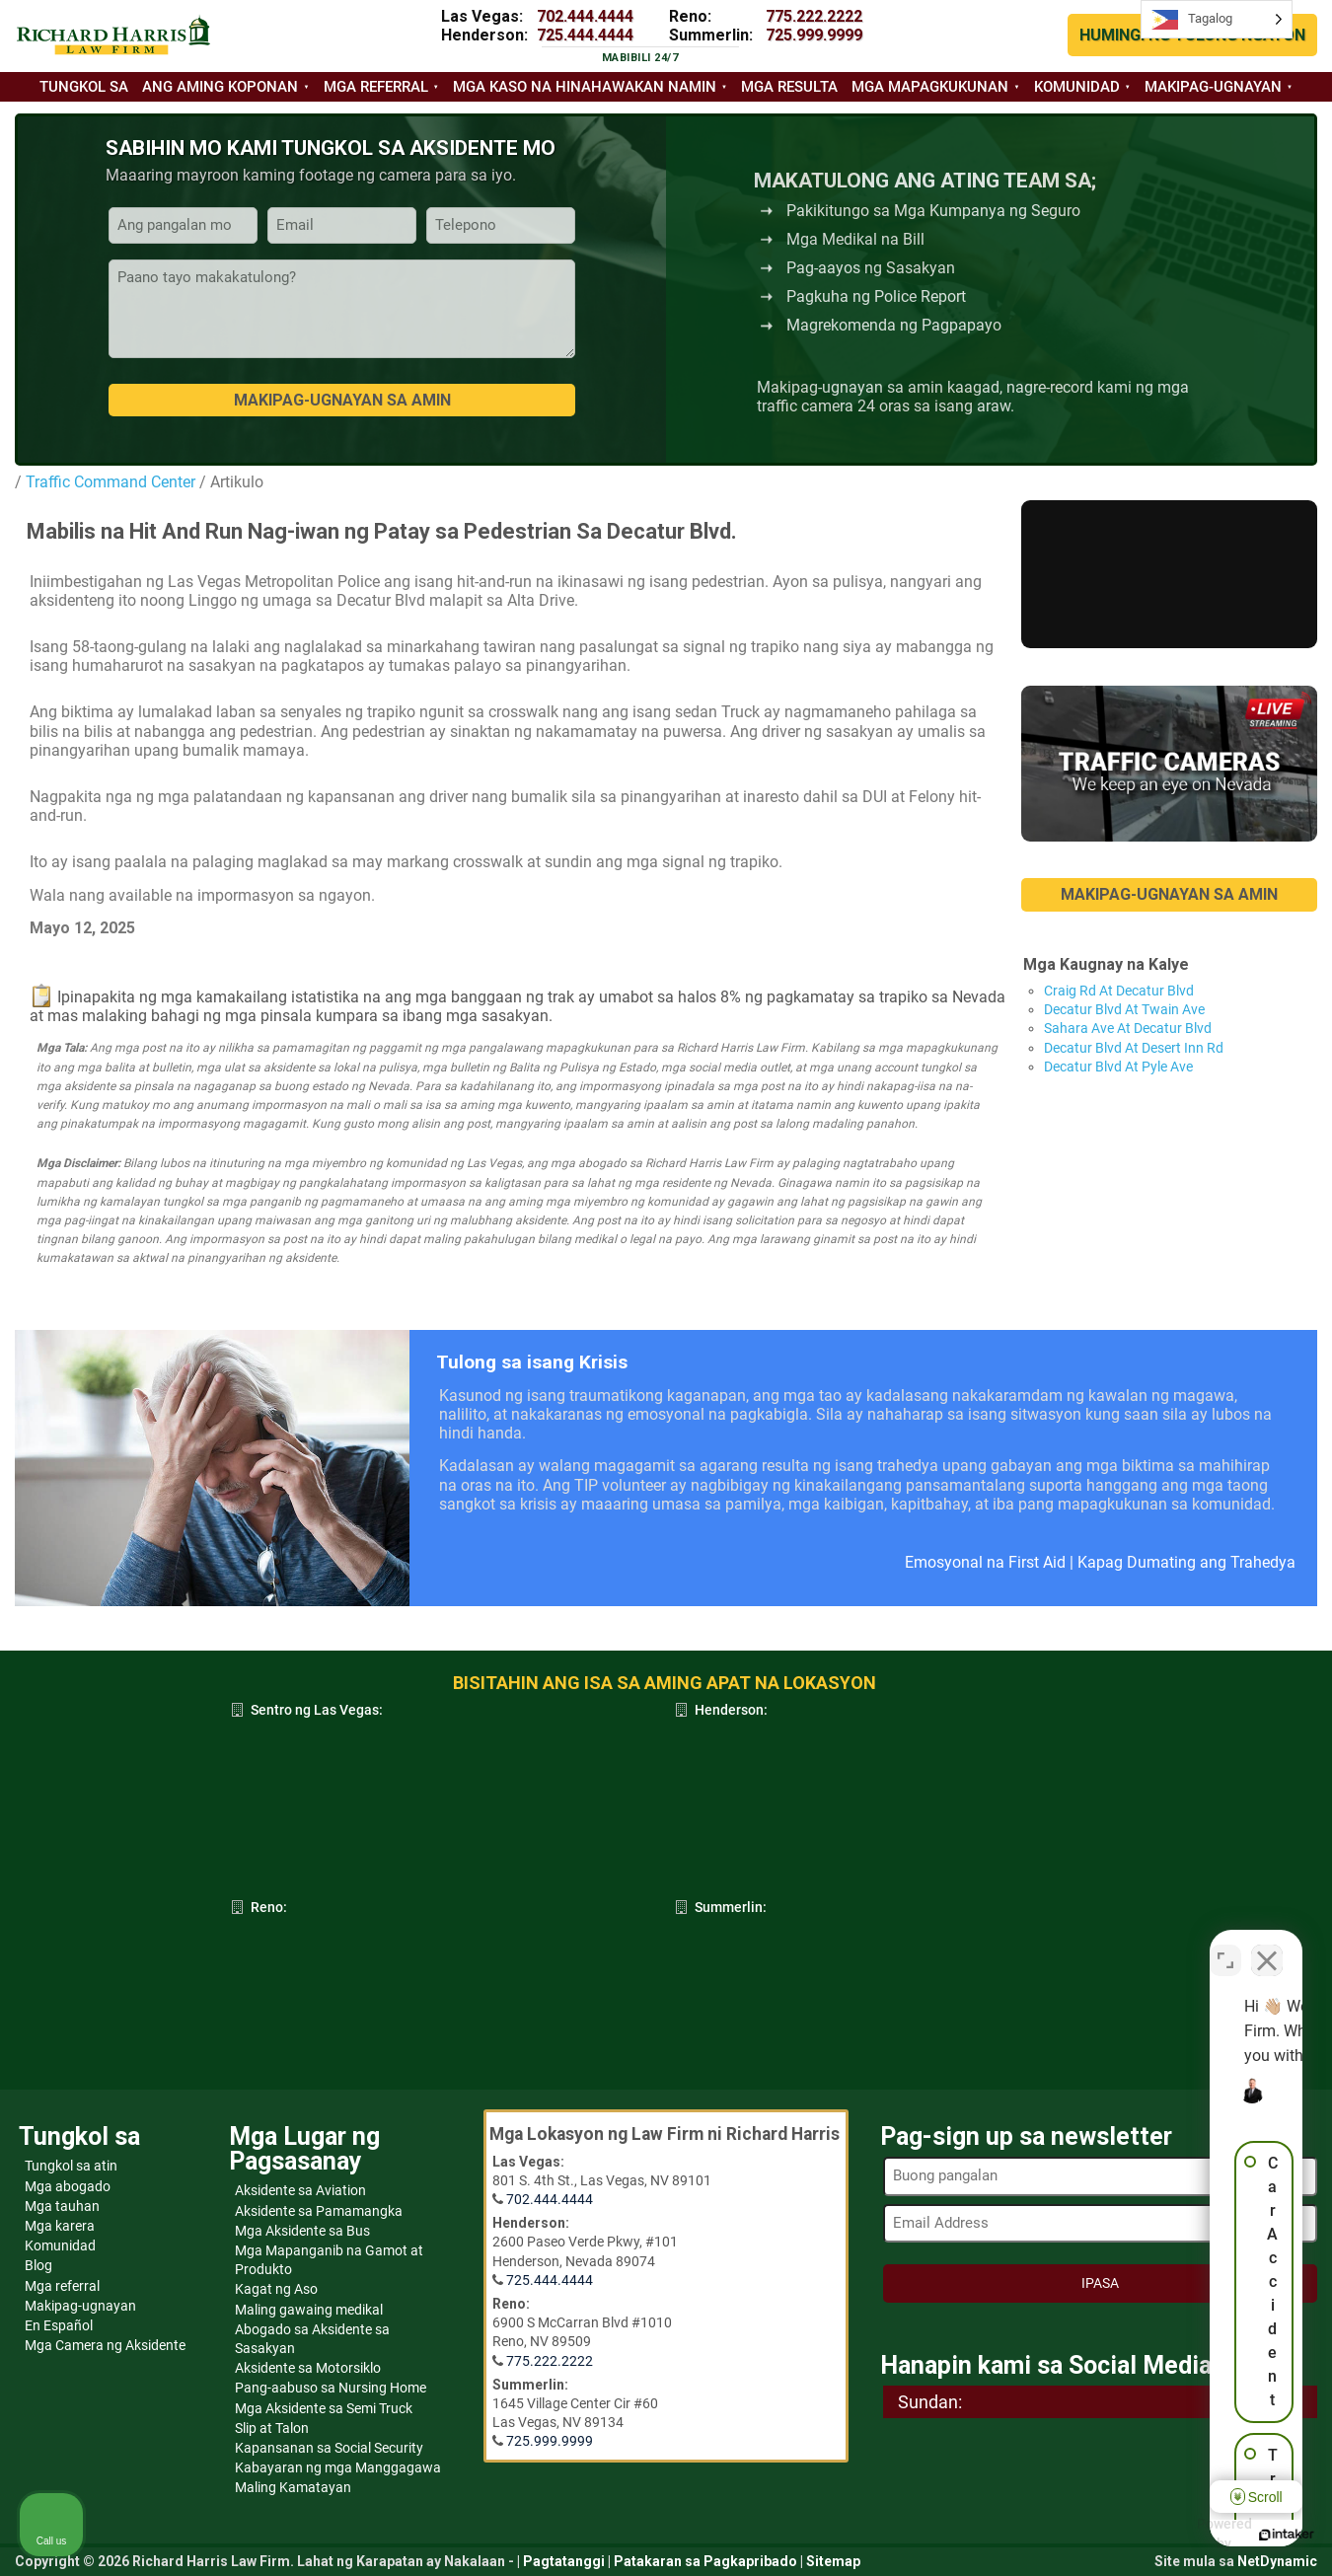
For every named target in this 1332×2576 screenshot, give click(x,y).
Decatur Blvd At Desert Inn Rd (1133, 1048)
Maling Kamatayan (293, 2487)
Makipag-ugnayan (1213, 87)
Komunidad (1077, 87)
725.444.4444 (585, 35)
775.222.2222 (814, 16)
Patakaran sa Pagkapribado (705, 2561)
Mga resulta (789, 87)
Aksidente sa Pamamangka (319, 2211)
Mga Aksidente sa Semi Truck (323, 2408)
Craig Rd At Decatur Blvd (1119, 990)
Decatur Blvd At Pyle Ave (1118, 1066)
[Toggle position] (1225, 1945)
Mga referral (376, 87)
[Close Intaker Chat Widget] (1267, 1945)
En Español (59, 2325)
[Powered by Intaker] (1164, 2534)
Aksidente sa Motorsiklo (308, 2368)
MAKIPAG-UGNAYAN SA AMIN (1169, 894)
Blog (38, 2265)
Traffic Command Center (110, 482)
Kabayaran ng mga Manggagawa (338, 2467)
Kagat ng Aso (276, 2289)
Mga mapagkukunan (929, 87)
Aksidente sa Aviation (300, 2190)
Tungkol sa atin (71, 2165)
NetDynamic (1277, 2561)
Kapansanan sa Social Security (329, 2448)
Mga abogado (68, 2186)
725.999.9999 (814, 35)
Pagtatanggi (564, 2561)
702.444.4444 (585, 16)
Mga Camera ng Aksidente (105, 2345)
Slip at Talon (272, 2428)
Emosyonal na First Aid (985, 1562)
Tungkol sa (83, 87)
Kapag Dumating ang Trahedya (1186, 1562)
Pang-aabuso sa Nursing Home (330, 2387)
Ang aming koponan (220, 87)
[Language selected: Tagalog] (1217, 19)
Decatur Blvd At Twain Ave (1124, 1009)
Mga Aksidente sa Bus (302, 2231)
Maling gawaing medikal (309, 2310)
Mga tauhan (62, 2206)
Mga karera (60, 2226)
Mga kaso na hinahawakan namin (584, 87)
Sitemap (833, 2561)
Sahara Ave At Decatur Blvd (1128, 1028)
